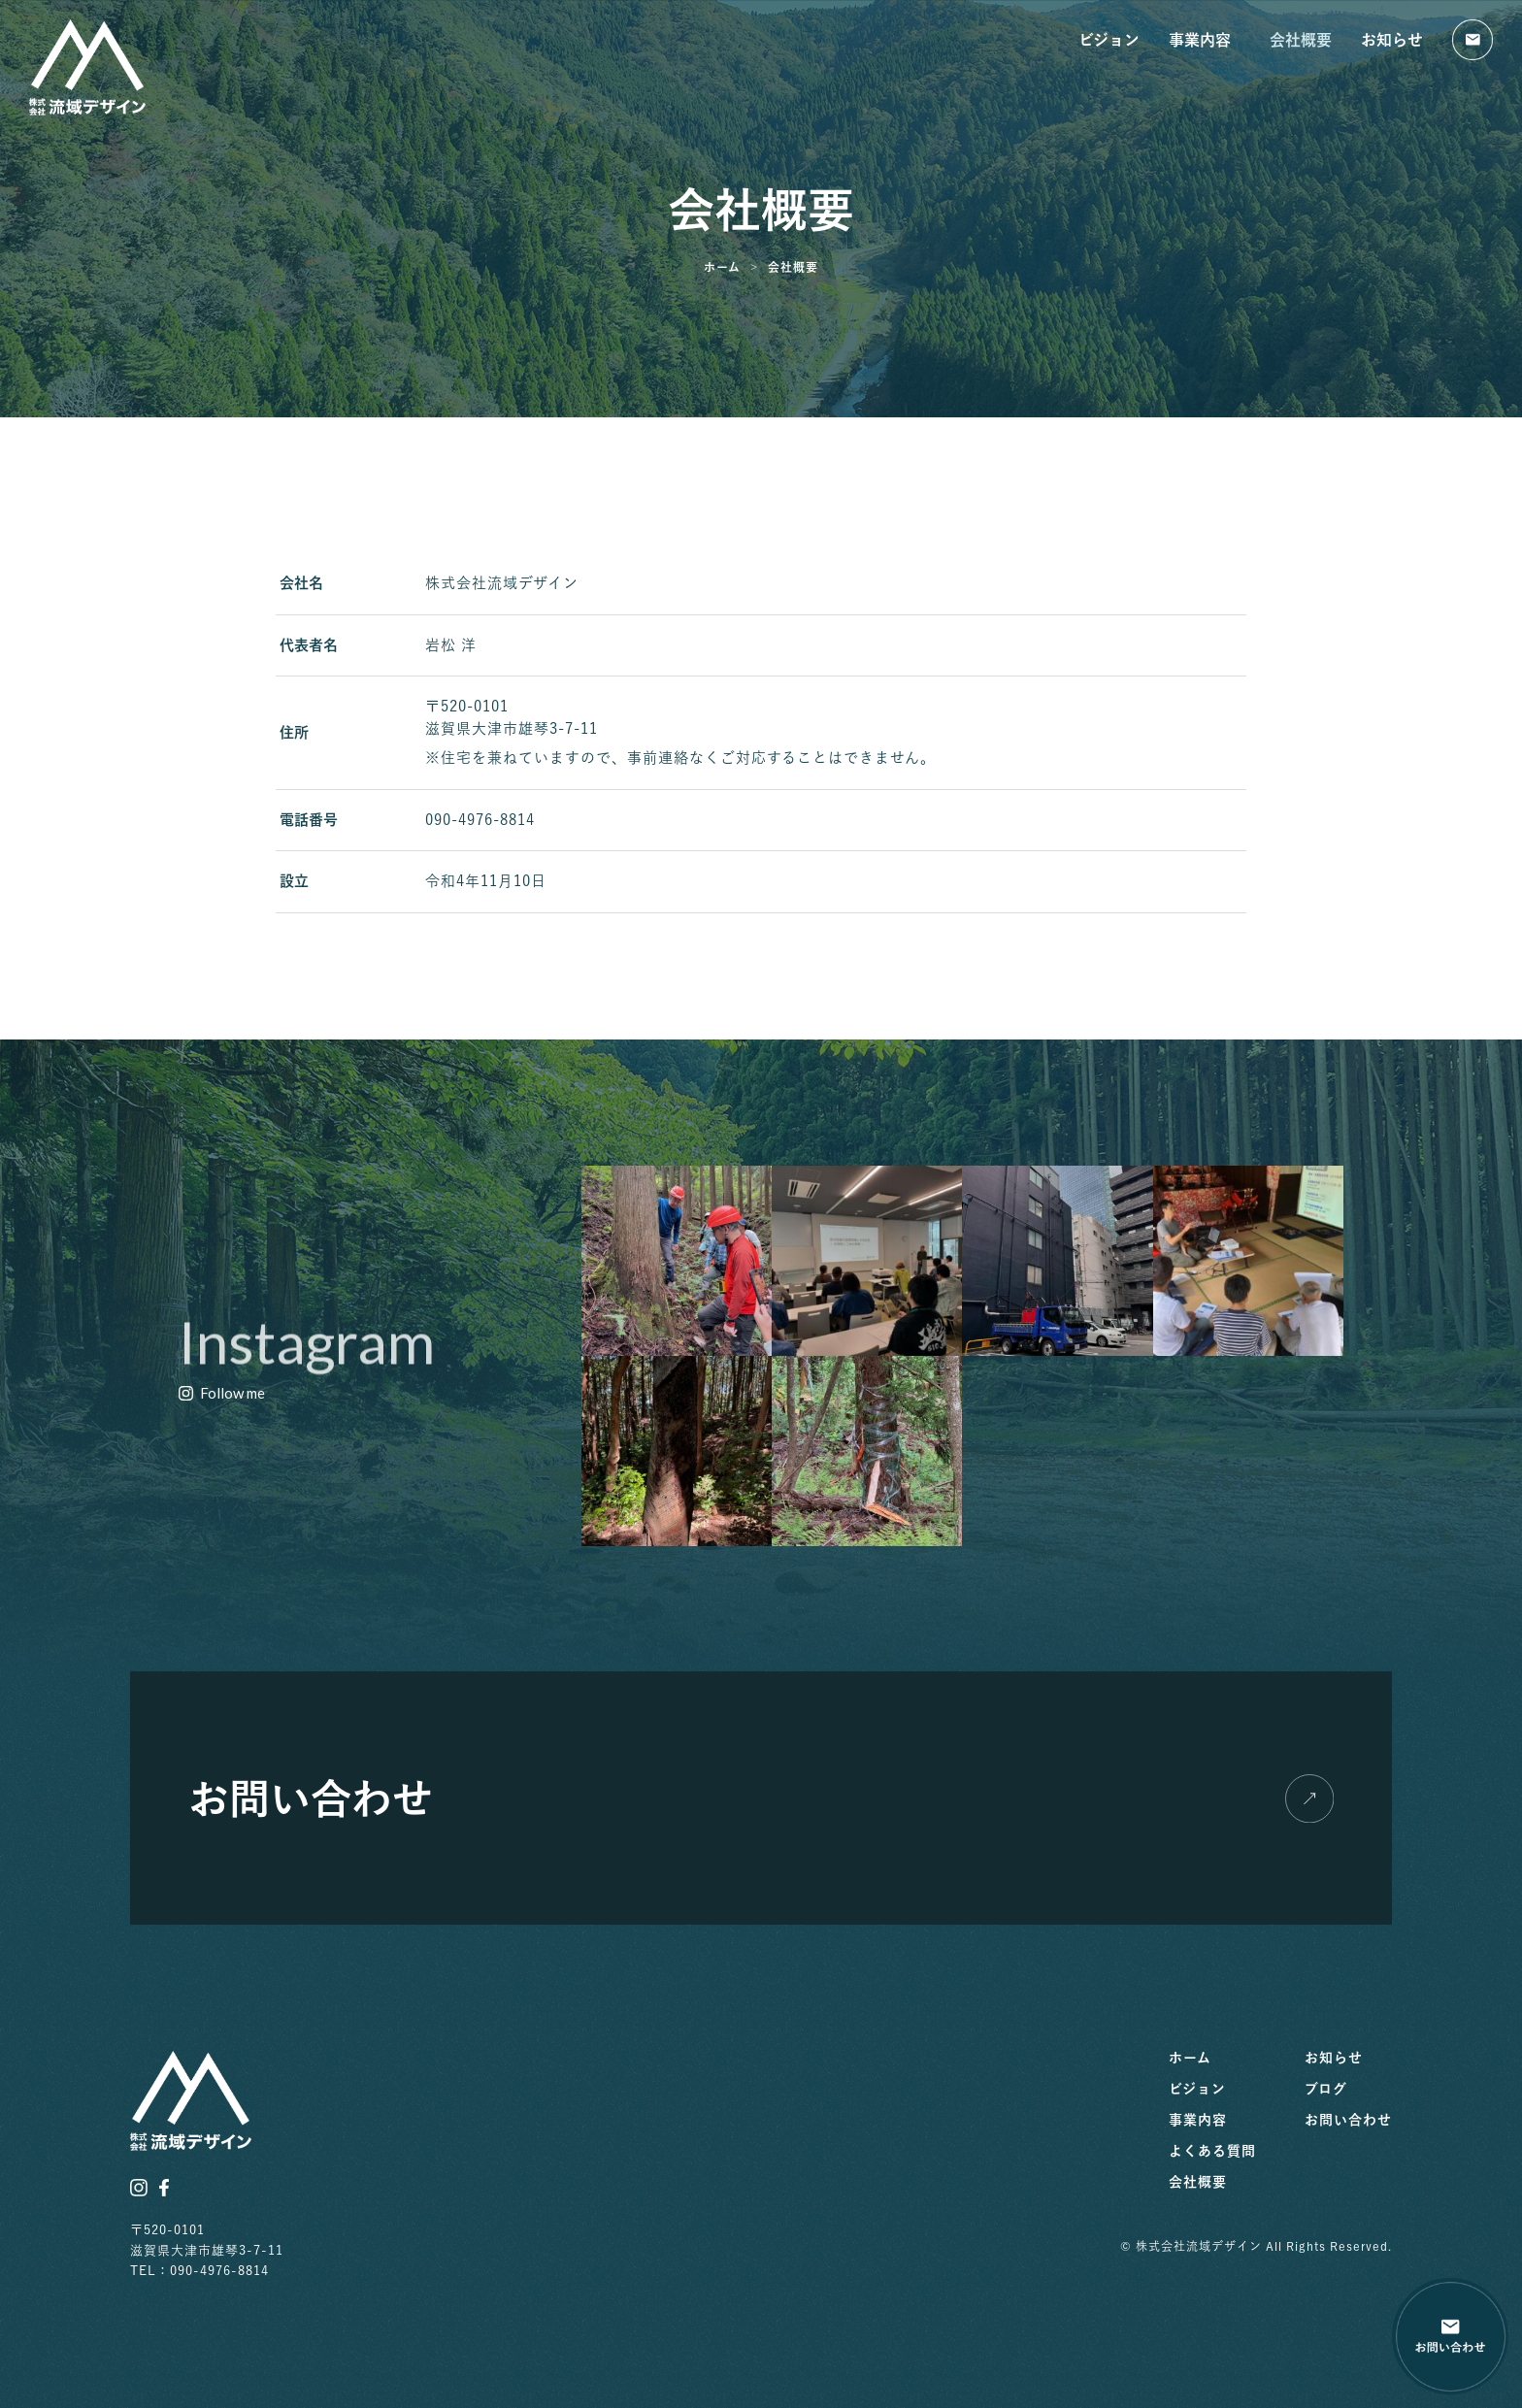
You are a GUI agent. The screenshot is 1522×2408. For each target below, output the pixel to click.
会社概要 (1301, 40)
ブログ (1326, 2088)
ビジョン (1109, 40)
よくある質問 (1212, 2151)
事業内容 (1205, 39)
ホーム (1190, 2057)
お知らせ (1392, 40)
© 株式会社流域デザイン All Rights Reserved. (1256, 2246)
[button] (222, 1394)
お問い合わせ (1348, 2120)
